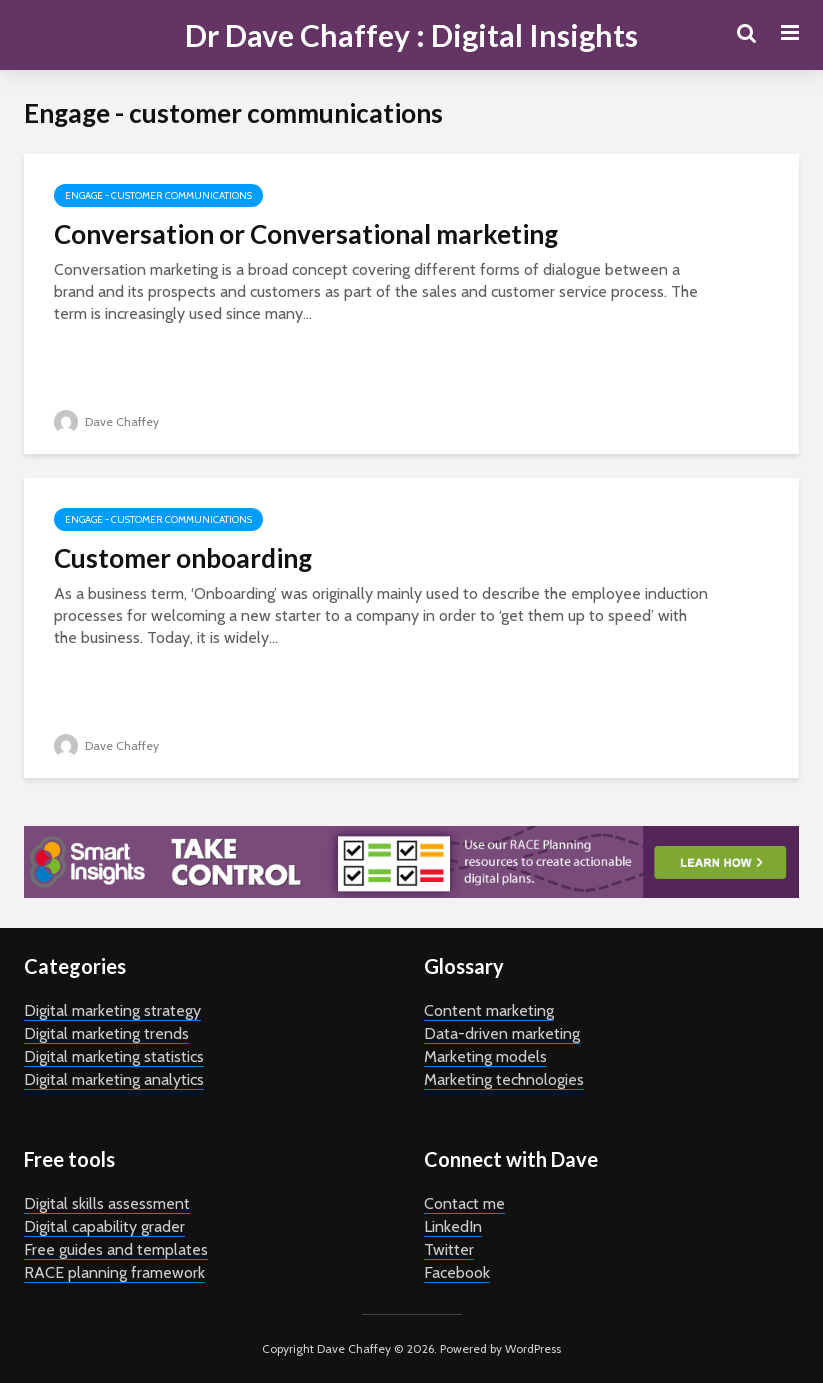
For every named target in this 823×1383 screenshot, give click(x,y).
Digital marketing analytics (114, 1079)
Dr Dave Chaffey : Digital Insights (411, 35)
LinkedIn (453, 1226)
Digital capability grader (104, 1226)
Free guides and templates (116, 1249)
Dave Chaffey (106, 421)
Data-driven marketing (502, 1033)
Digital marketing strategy (112, 1010)
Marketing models (485, 1056)
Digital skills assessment (107, 1203)
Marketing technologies (504, 1079)
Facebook (457, 1272)
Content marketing (489, 1010)
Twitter (449, 1249)
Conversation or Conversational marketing (306, 234)
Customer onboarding (183, 558)
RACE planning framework (114, 1272)
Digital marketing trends (106, 1033)
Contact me (464, 1203)
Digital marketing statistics (114, 1056)
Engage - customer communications (158, 195)
